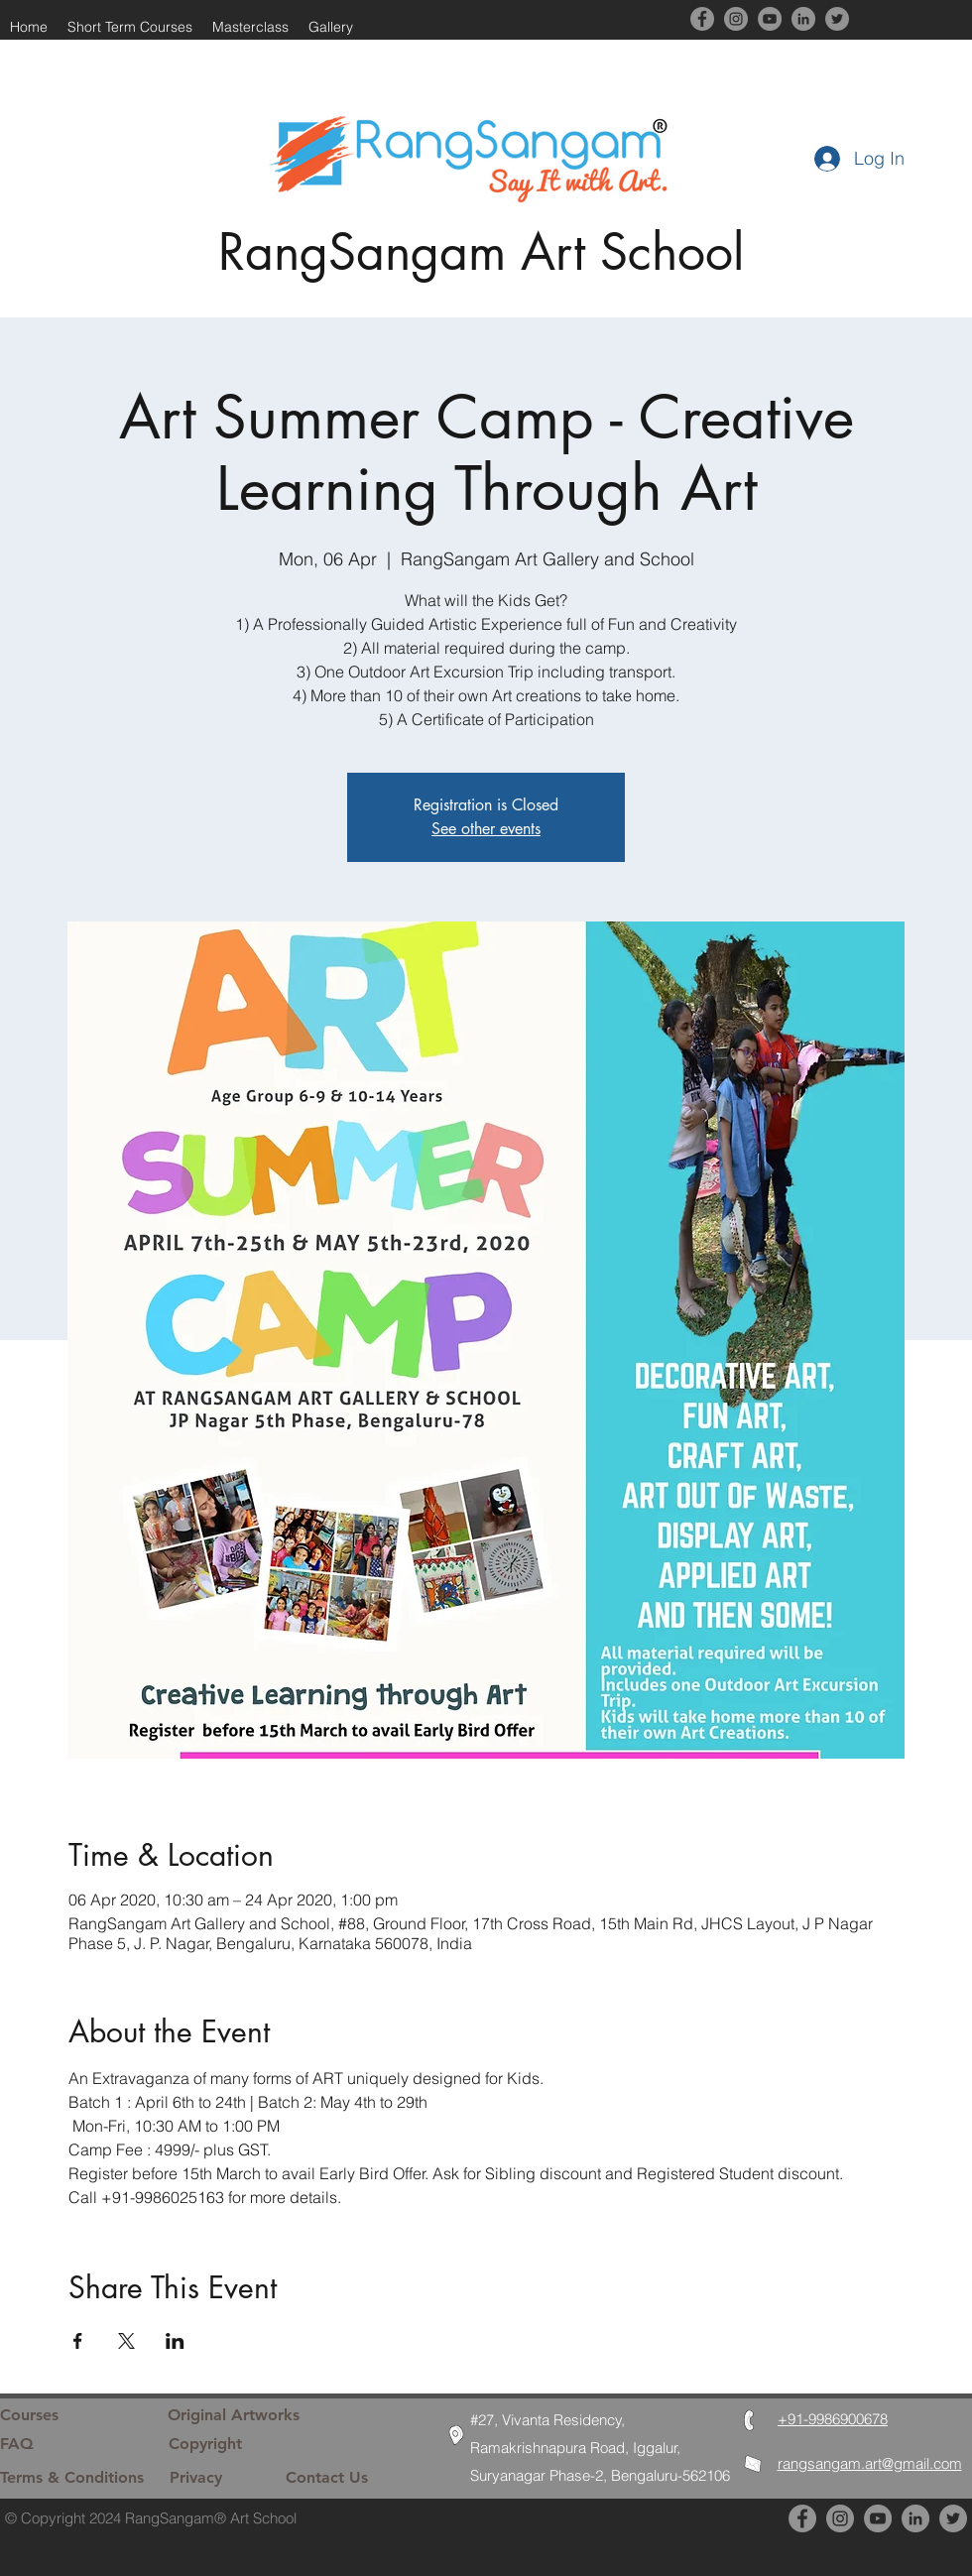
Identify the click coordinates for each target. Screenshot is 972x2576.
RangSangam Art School (481, 252)
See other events (486, 828)
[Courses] (66, 2415)
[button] (331, 27)
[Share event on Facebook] (77, 2341)
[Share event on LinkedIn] (175, 2341)
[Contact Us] (352, 2478)
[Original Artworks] (234, 2415)
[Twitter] (837, 19)
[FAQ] (75, 2444)
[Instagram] (736, 19)
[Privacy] (217, 2478)
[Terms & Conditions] (72, 2478)
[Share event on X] (126, 2341)
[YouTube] (770, 19)
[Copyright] (216, 2444)
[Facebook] (702, 19)
